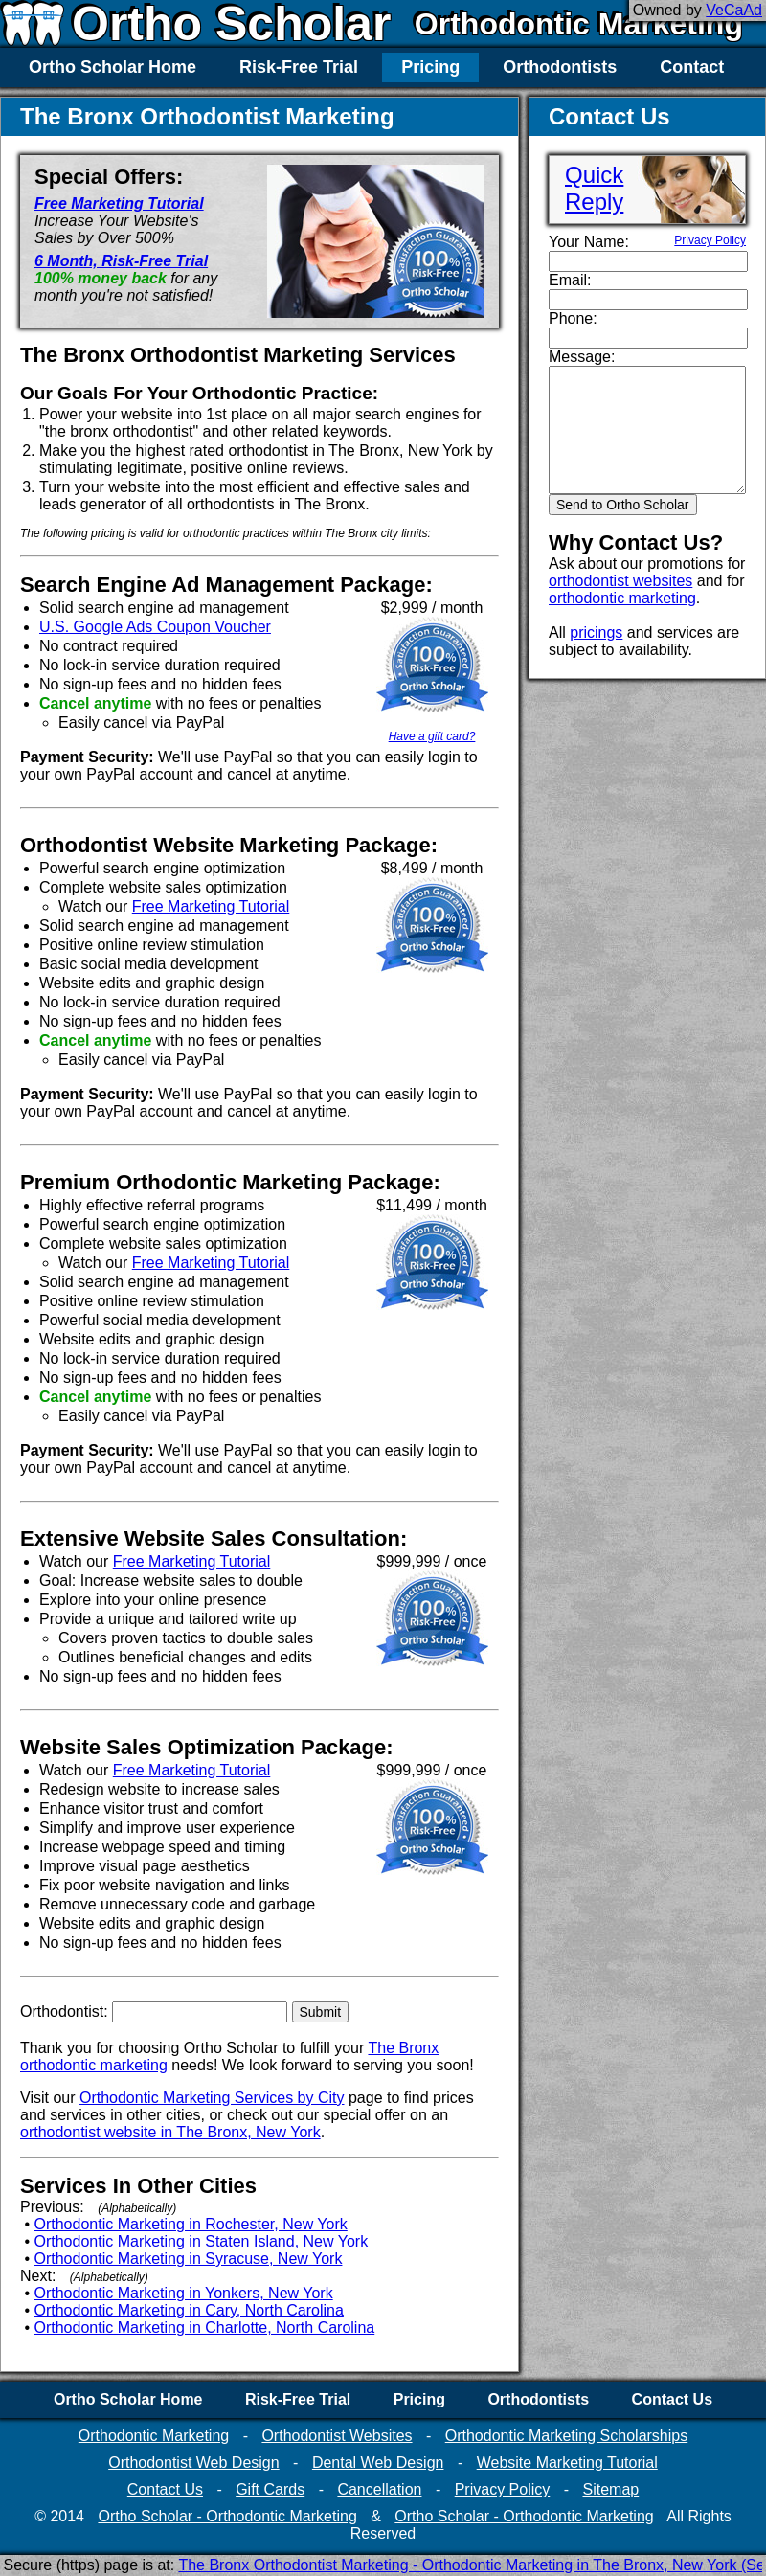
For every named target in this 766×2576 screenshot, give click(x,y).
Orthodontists (560, 67)
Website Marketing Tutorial (567, 2462)
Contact (692, 67)
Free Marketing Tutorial (119, 203)
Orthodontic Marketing (579, 24)
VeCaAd (734, 10)
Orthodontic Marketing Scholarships (566, 2436)
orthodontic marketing (622, 598)
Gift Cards (270, 2489)
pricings (596, 632)
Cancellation (379, 2489)
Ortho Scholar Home (112, 67)
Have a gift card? (432, 736)
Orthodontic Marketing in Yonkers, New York (183, 2293)
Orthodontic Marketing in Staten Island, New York (201, 2241)
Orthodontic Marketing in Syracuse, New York (188, 2258)
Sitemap (610, 2489)
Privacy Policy (710, 240)
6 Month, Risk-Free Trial (121, 261)
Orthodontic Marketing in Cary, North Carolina (189, 2310)
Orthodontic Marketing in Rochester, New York (191, 2224)
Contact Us (672, 2399)
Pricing (430, 67)
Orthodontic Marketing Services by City (212, 2098)
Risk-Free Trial (298, 67)
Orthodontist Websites (336, 2436)
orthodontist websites (620, 581)
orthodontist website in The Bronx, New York (170, 2132)
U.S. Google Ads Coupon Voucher (155, 627)
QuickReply (594, 188)
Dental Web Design (378, 2462)
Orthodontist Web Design (193, 2462)
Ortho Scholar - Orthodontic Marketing (227, 2516)
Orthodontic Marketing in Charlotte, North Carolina (204, 2327)
